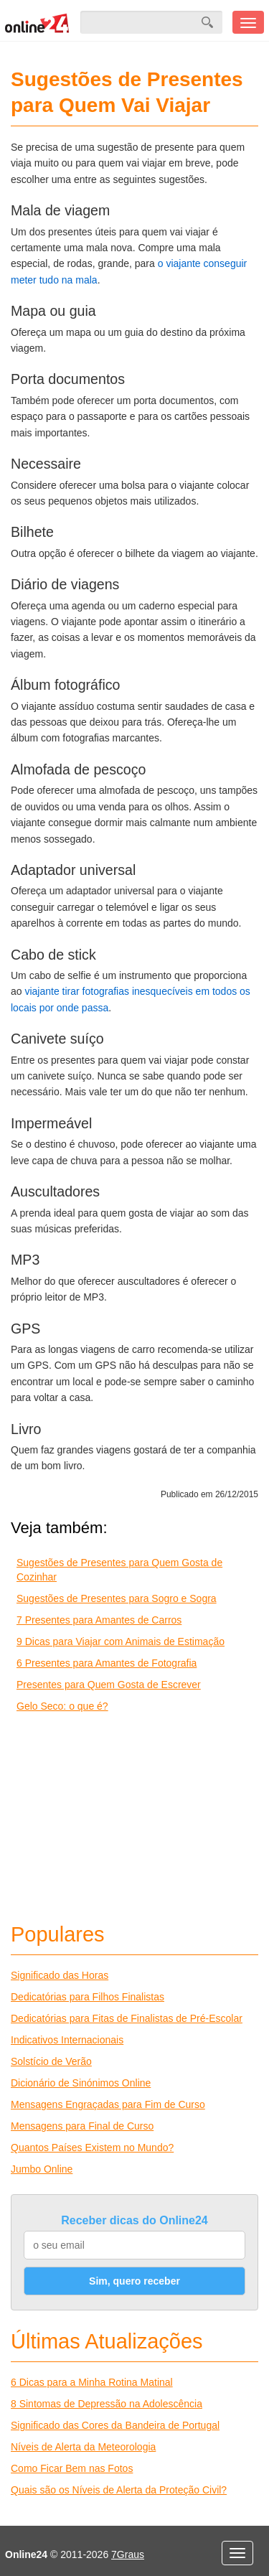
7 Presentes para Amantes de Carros (98, 1620)
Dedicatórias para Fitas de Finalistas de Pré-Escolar (126, 2018)
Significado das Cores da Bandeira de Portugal (115, 2425)
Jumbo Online (41, 2169)
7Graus (127, 2554)
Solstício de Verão (51, 2061)
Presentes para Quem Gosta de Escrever (108, 1684)
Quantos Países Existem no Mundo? (92, 2147)
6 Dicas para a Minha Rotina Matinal (92, 2382)
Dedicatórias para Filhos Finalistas (87, 1997)
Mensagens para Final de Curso (82, 2126)
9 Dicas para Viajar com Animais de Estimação (120, 1641)
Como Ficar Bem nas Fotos (72, 2468)
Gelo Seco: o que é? (62, 1706)
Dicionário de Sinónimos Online (81, 2083)
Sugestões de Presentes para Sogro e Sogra (116, 1598)
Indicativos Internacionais (67, 2040)
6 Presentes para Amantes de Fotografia (106, 1663)
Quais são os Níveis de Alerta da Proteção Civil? (119, 2490)
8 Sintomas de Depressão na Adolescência (106, 2403)
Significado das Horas (59, 1975)
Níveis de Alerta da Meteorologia (83, 2447)
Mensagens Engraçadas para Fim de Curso (108, 2104)
